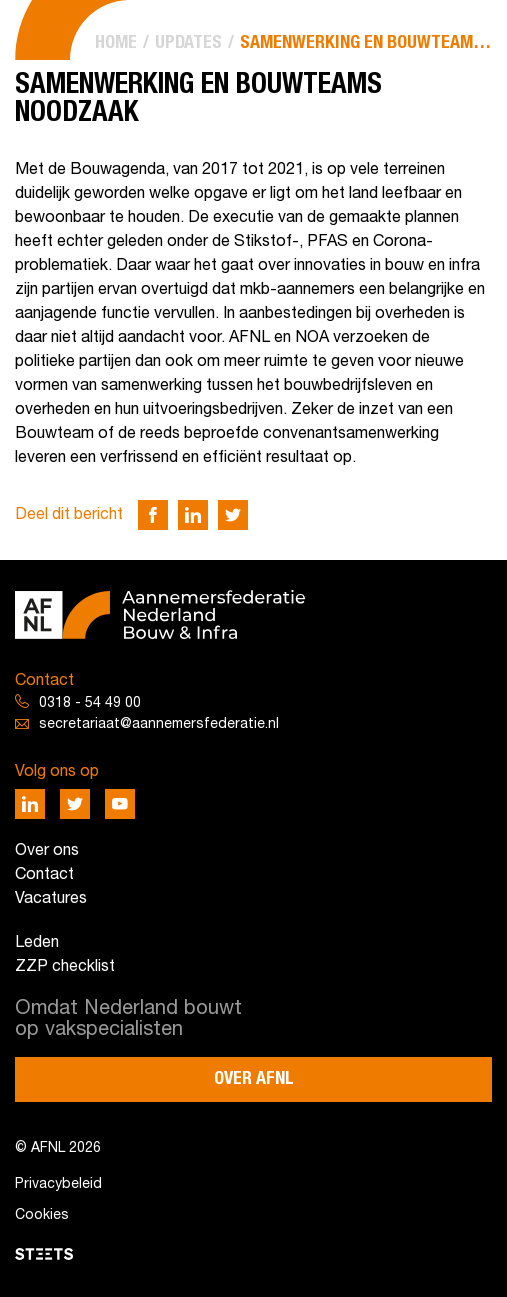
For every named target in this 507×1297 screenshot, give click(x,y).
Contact (44, 875)
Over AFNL (254, 1079)
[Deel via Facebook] (153, 515)
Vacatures (51, 899)
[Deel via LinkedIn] (193, 515)
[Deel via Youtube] (120, 804)
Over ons (47, 851)
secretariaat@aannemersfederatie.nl (159, 724)
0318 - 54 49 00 (90, 703)
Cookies (42, 1215)
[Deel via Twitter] (233, 515)
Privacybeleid (58, 1184)
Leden (37, 943)
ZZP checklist (65, 967)
